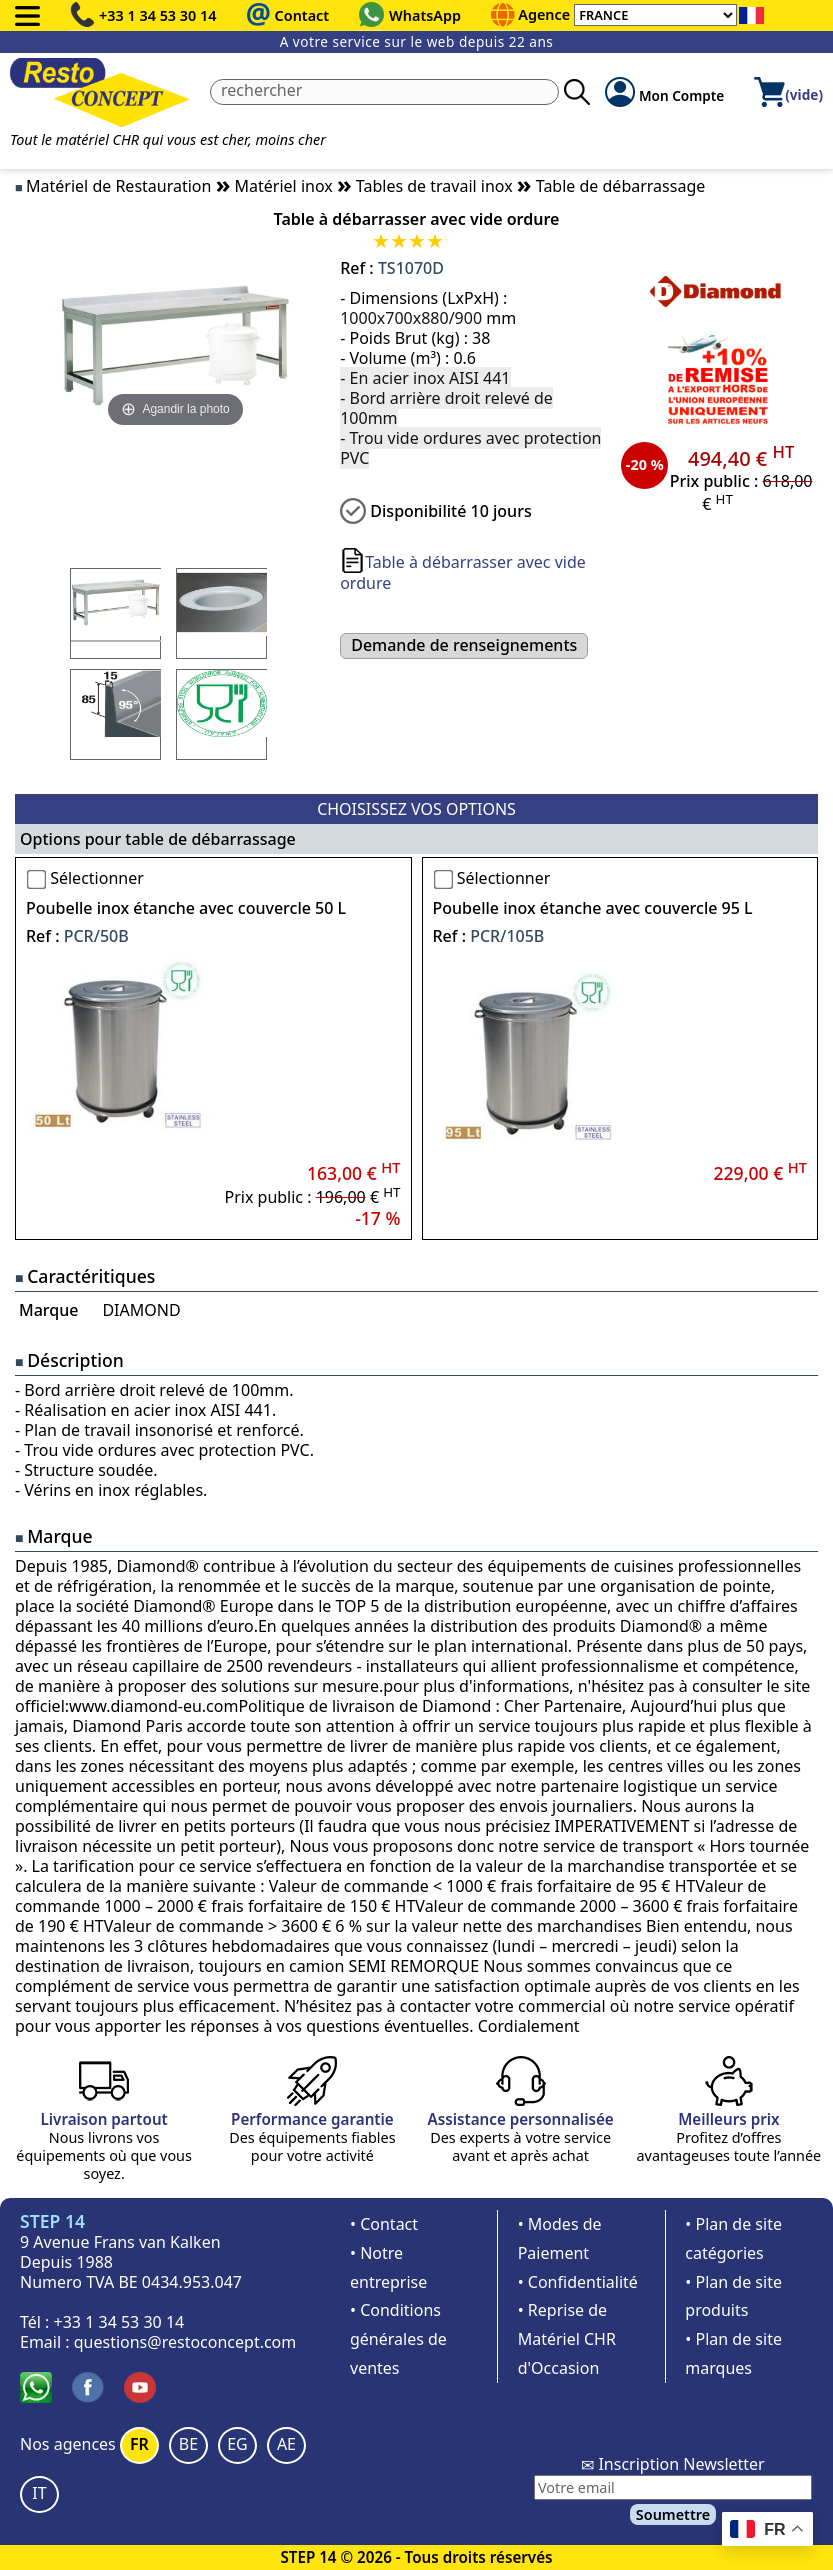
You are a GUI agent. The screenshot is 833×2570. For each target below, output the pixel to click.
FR (139, 2444)
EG (237, 2444)
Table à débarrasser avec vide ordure (463, 572)
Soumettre (673, 2514)
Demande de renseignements (464, 645)
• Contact (384, 2224)
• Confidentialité (578, 2282)
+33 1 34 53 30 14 (158, 15)
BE (188, 2444)
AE (286, 2444)
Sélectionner (97, 878)
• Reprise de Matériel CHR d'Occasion (567, 2339)
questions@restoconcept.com (185, 2342)
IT (39, 2493)
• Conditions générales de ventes (398, 2339)
